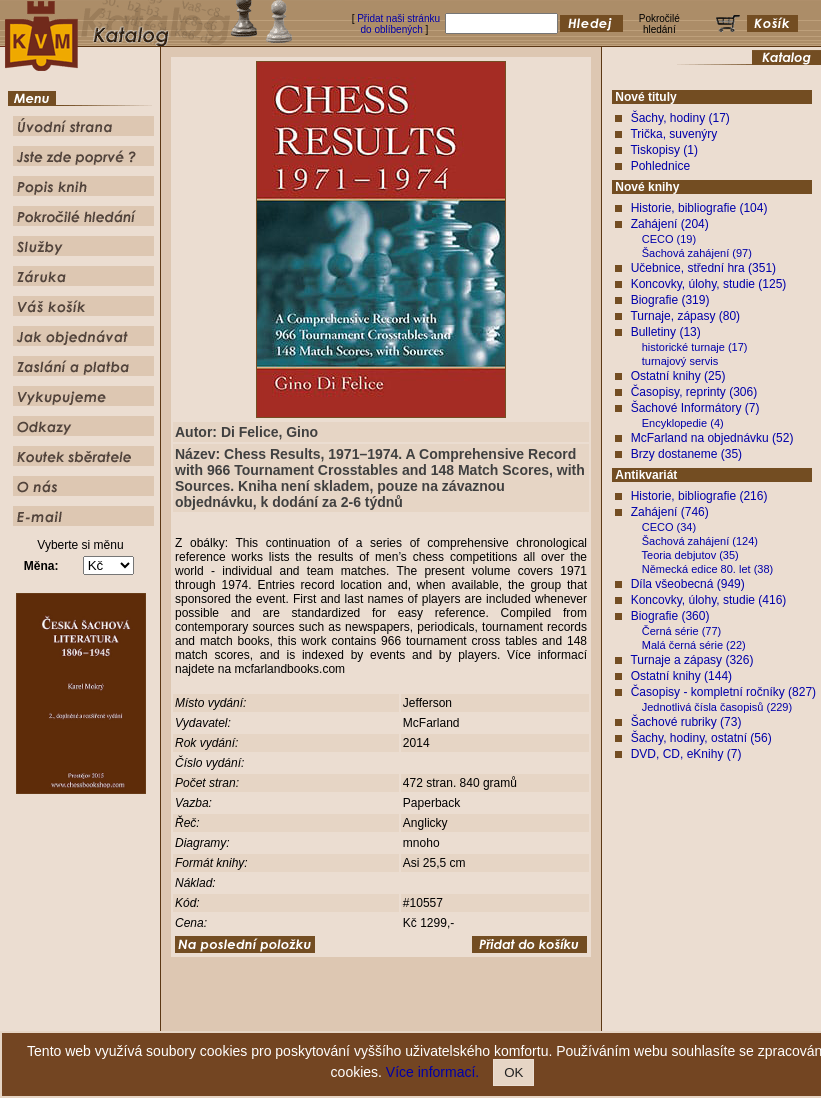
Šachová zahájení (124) (700, 541)
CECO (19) (669, 239)
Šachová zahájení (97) (697, 253)
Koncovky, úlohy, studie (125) (709, 284)
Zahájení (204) (670, 224)
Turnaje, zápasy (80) (685, 316)
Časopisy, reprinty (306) (694, 392)
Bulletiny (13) (666, 332)
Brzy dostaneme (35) (686, 454)
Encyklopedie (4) (683, 423)
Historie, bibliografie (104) (699, 208)
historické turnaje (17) (695, 347)
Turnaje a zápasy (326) (691, 660)
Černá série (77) (681, 631)
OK (513, 1072)
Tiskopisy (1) (664, 150)
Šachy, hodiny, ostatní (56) (701, 738)
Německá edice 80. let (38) (707, 569)
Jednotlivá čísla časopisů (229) (717, 707)
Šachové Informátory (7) (695, 408)
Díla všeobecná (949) (688, 584)
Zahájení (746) (670, 512)
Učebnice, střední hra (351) (703, 268)
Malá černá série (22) (694, 645)
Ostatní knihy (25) (678, 376)
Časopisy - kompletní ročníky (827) (723, 692)
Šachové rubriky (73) (686, 722)
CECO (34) (669, 527)
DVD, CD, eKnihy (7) (686, 754)
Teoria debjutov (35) (690, 555)
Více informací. (432, 1072)
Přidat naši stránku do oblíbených (398, 24)
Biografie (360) (670, 616)
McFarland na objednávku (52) (712, 438)
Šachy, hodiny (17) (680, 118)
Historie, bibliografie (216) (699, 496)
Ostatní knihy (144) (681, 676)
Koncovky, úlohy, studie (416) (709, 600)
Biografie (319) (670, 300)
